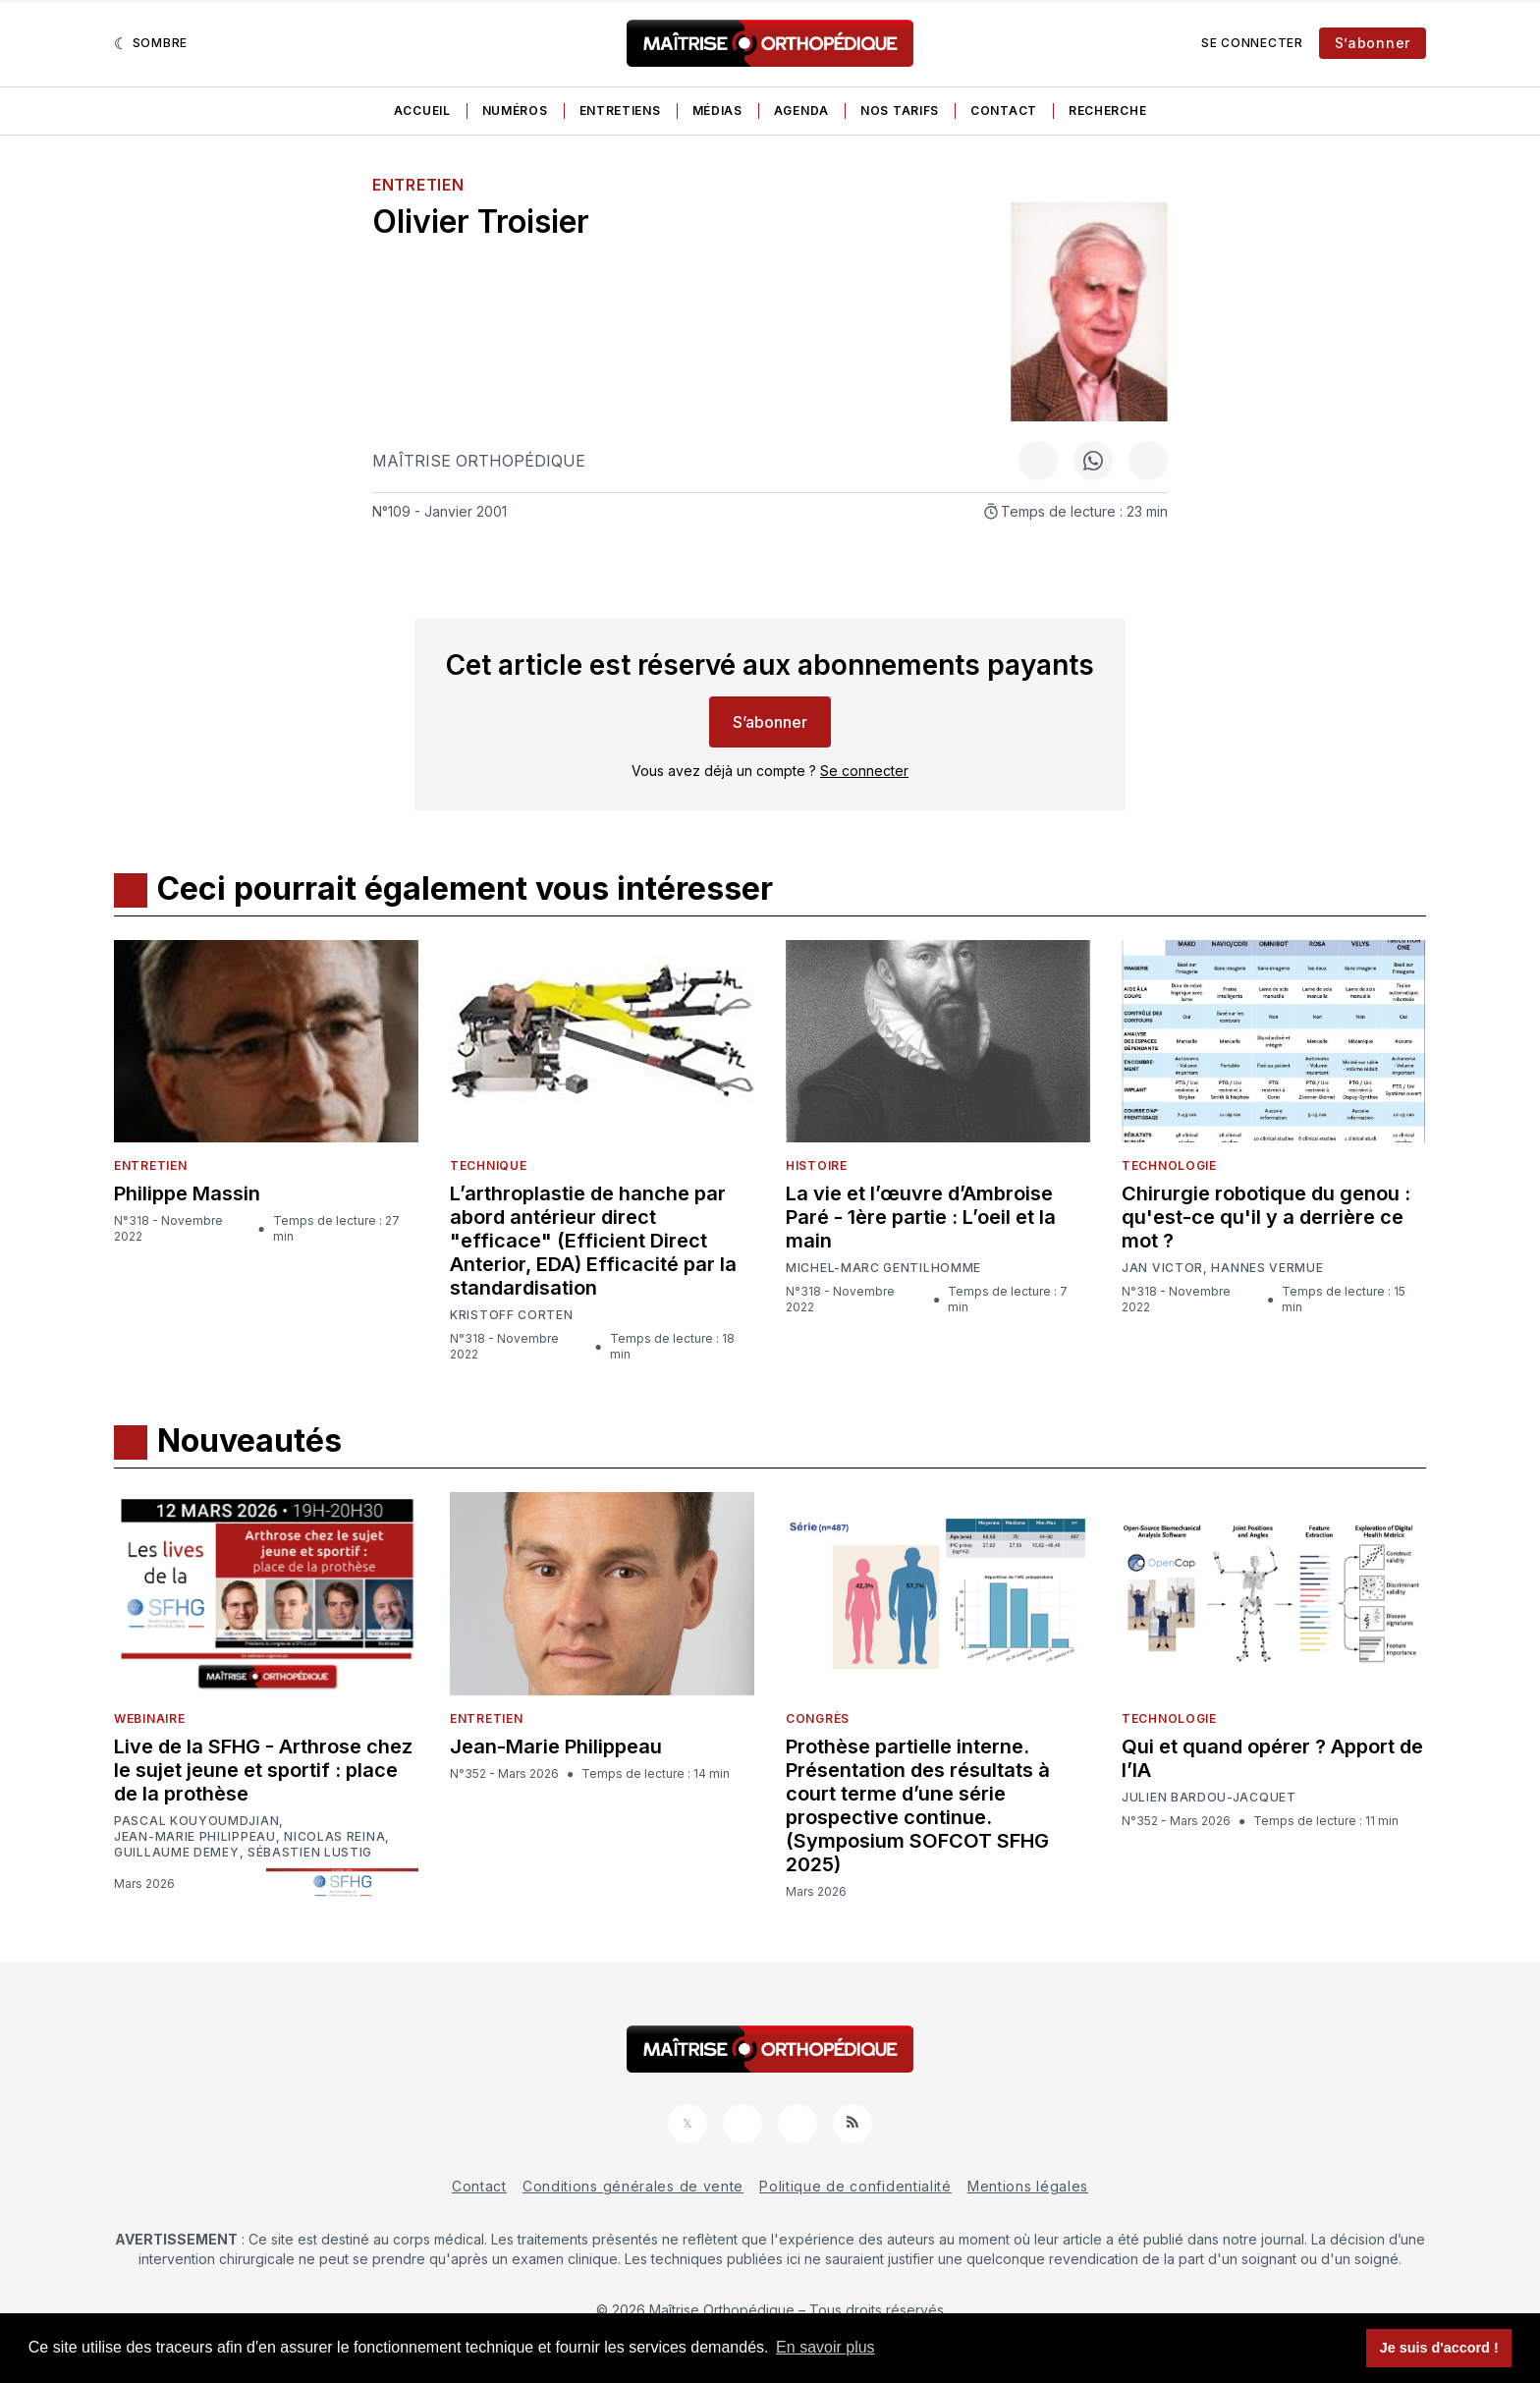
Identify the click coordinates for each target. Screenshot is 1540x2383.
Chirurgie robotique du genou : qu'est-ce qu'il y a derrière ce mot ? (1266, 1217)
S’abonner (1372, 42)
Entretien (418, 184)
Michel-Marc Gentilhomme (883, 1267)
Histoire (817, 1165)
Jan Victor (1162, 1268)
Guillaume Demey (177, 1852)
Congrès (818, 1718)
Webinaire (149, 1718)
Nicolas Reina (334, 1837)
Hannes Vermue (1267, 1268)
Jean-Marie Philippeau (195, 1837)
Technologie (1169, 1165)
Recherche (1107, 110)
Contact (1003, 110)
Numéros (515, 110)
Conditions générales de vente (632, 2186)
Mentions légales (1027, 2186)
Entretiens (620, 110)
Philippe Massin (187, 1193)
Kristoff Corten (512, 1315)
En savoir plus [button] (825, 2347)
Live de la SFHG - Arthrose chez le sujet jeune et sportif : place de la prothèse (263, 1770)
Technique (488, 1165)
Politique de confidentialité (855, 2186)
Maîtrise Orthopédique (478, 461)
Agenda (801, 110)
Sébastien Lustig (310, 1852)
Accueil (422, 110)
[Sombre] (151, 43)
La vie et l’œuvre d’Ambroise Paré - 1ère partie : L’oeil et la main (921, 1217)
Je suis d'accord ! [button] (1439, 2347)
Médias (717, 110)
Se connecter (1251, 42)
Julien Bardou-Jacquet (1209, 1797)
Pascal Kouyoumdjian (196, 1821)
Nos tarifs (899, 110)
